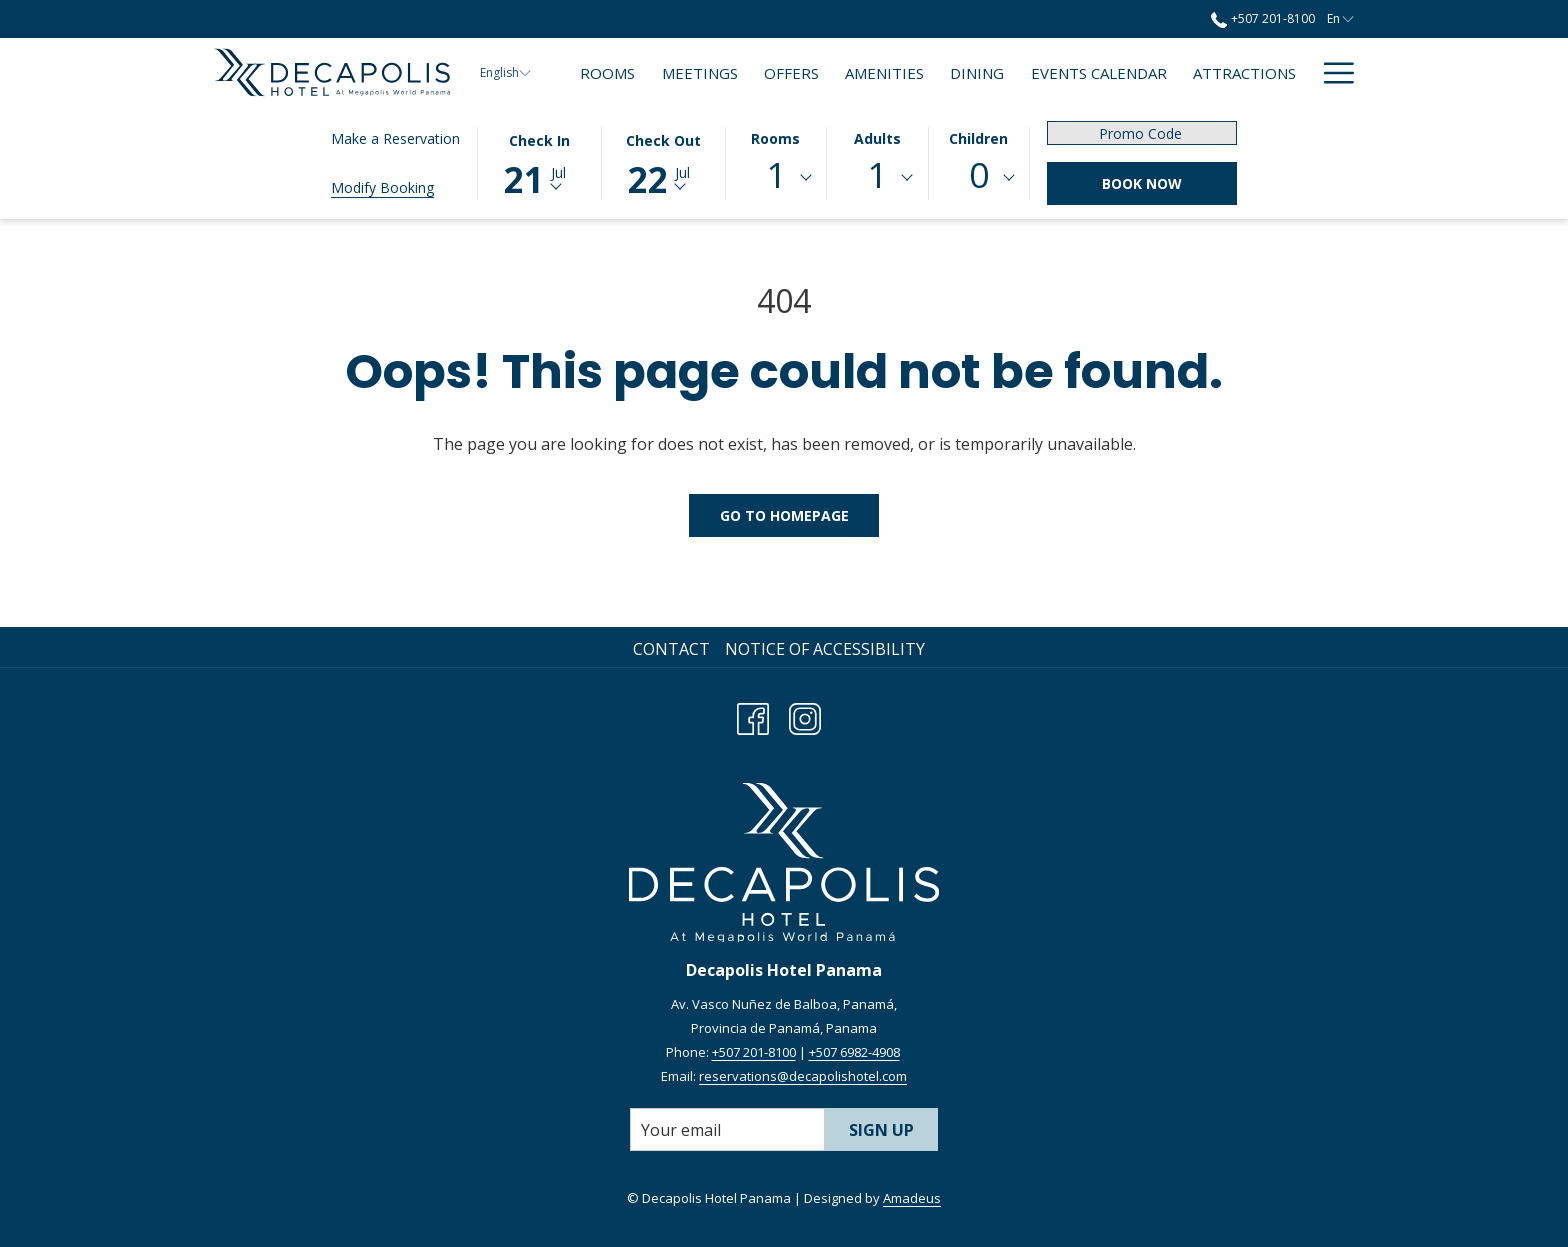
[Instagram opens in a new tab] (805, 715)
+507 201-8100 (754, 1052)
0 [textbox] (979, 174)
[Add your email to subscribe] (727, 1129)
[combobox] (776, 178)
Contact (671, 649)
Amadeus (912, 1198)
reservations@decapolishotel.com (803, 1076)
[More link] (1331, 72)
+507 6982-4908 (854, 1052)
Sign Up (881, 1130)
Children (978, 138)
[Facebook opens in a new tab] (753, 715)
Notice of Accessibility (825, 649)
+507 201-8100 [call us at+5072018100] (1262, 18)
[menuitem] (607, 72)
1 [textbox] (776, 174)
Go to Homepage (784, 515)
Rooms (775, 138)
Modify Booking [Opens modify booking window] (382, 187)
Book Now (1142, 183)
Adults (877, 138)
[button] (539, 162)
